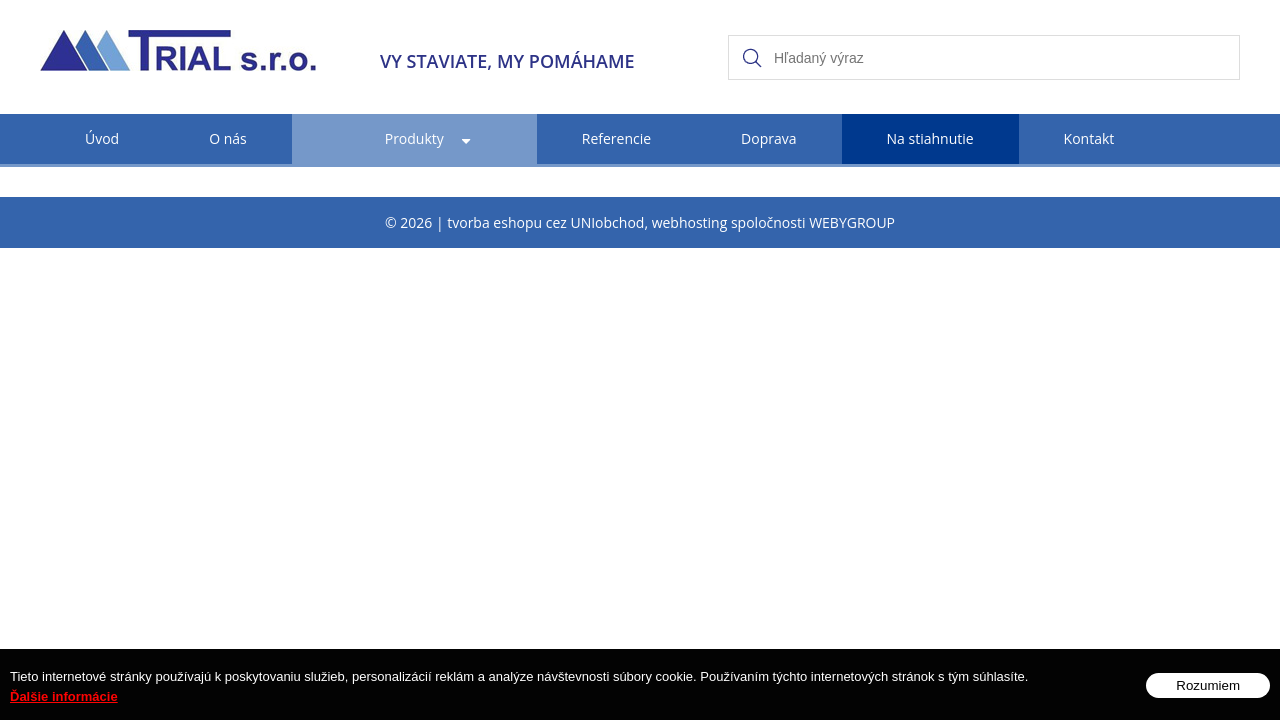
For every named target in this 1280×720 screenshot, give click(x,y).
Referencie (616, 138)
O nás (228, 138)
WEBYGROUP (852, 222)
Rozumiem (1208, 695)
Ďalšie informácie (64, 706)
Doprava (768, 138)
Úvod (102, 138)
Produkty (414, 138)
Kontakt (1089, 138)
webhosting (690, 222)
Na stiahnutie (930, 138)
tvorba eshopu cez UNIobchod (545, 222)
